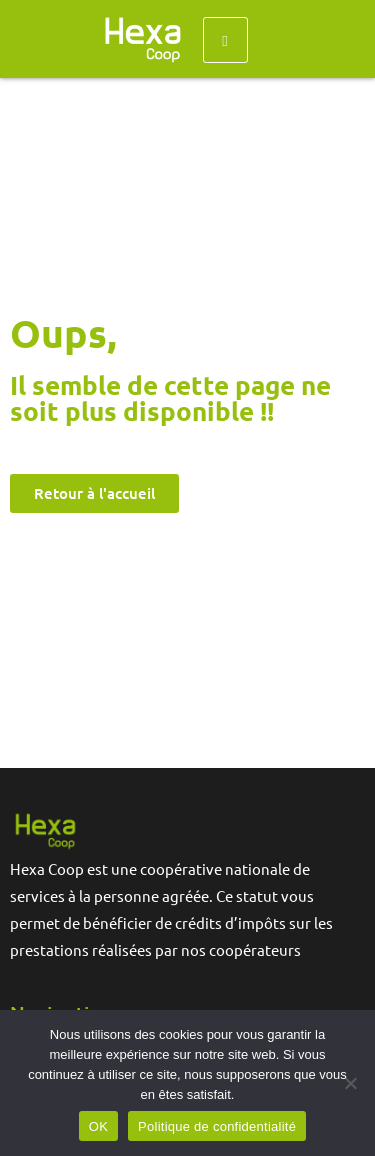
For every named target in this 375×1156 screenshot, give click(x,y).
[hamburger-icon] (225, 40)
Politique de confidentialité (217, 1126)
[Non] (350, 1083)
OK (98, 1126)
